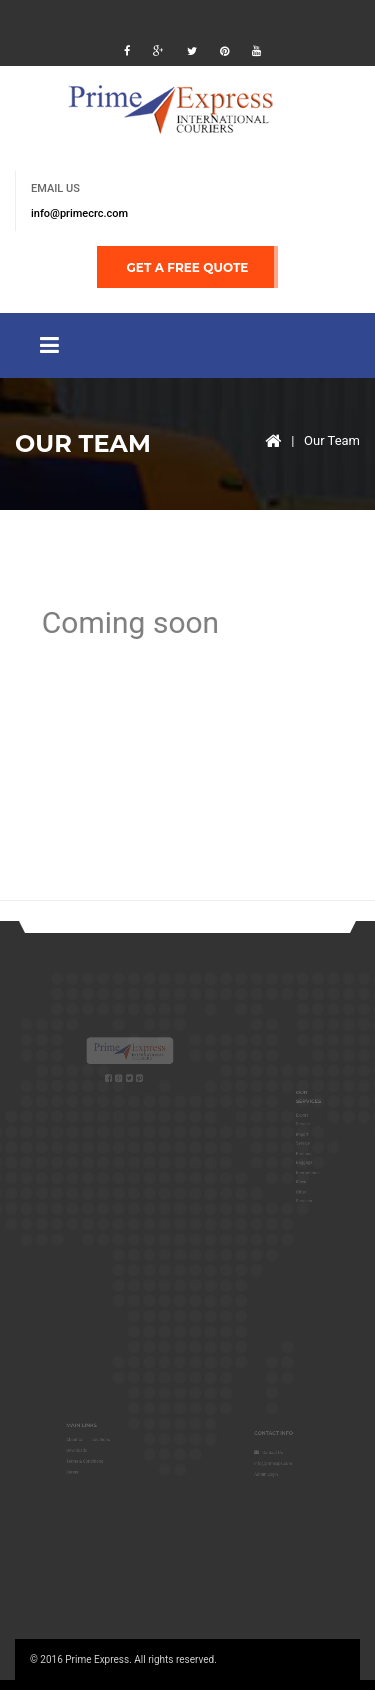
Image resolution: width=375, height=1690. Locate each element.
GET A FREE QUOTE (188, 267)
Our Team (332, 440)
